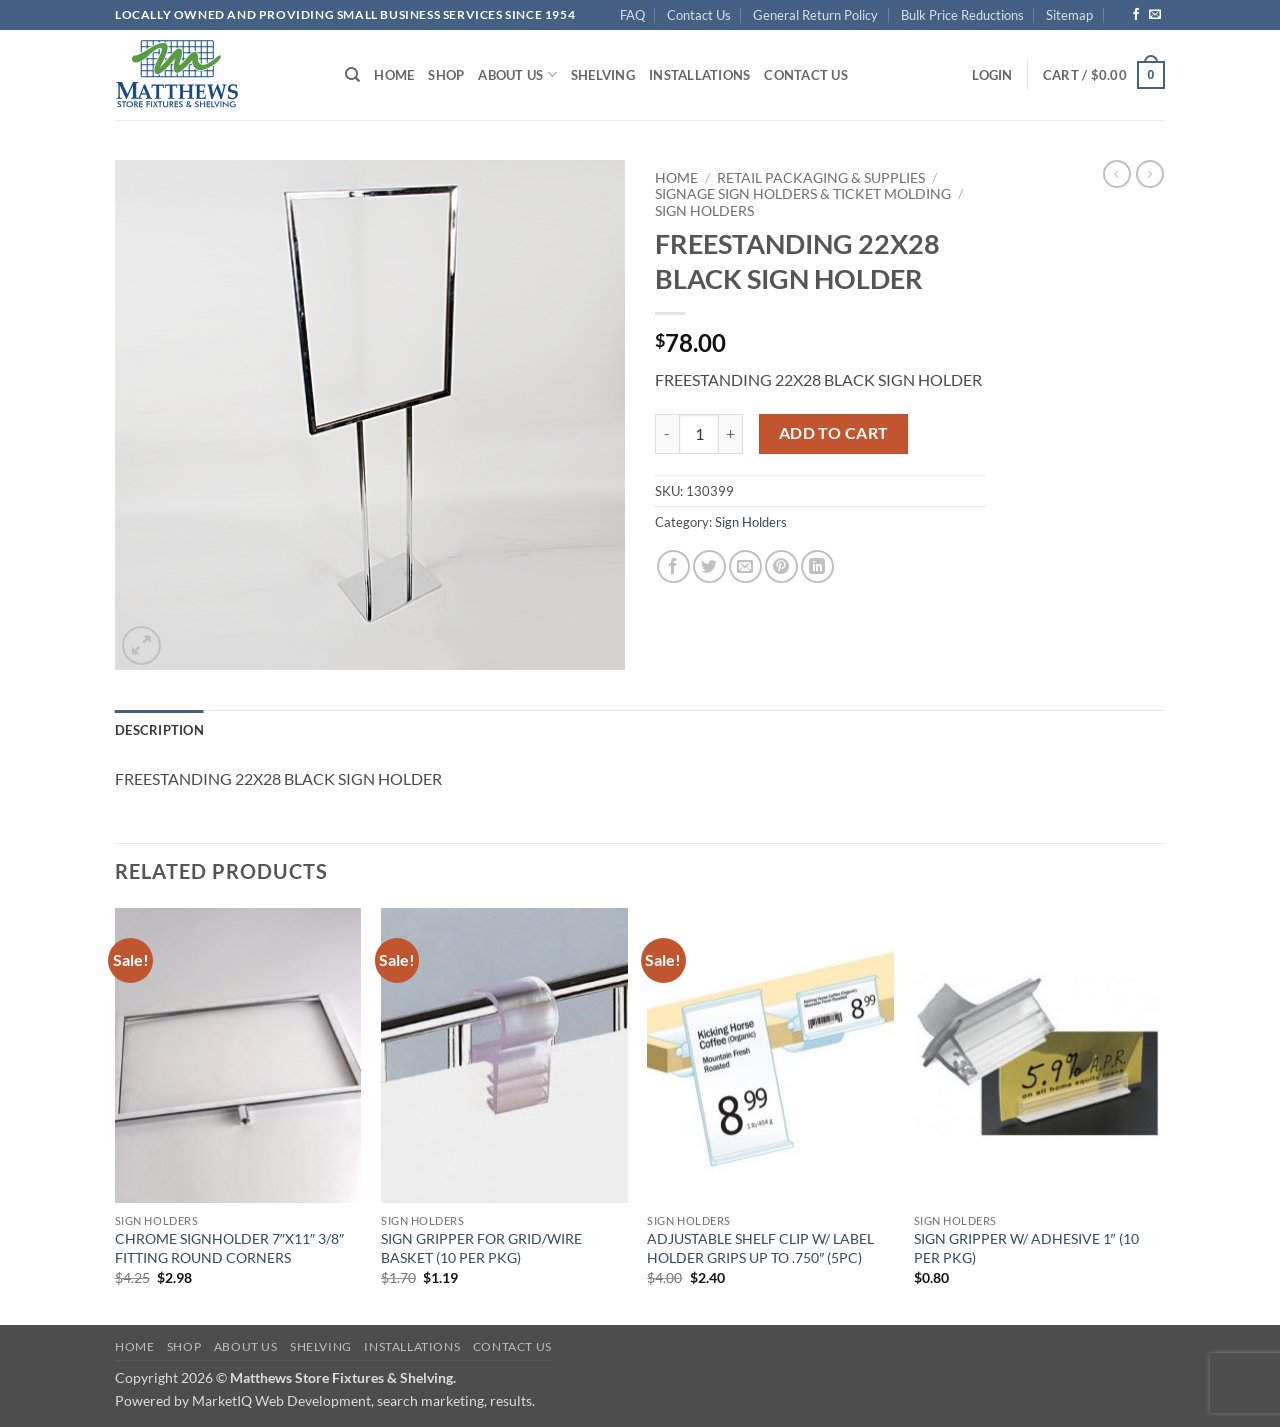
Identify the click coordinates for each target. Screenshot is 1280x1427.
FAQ (632, 15)
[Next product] (1117, 174)
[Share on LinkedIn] (817, 566)
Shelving (603, 75)
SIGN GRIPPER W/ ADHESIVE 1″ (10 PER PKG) (1026, 1248)
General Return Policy (815, 15)
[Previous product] (1150, 174)
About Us (517, 74)
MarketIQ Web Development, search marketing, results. (363, 1400)
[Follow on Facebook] (1136, 15)
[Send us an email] (1155, 15)
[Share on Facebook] (673, 566)
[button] (992, 75)
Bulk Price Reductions (962, 15)
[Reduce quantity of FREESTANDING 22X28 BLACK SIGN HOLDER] (667, 434)
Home (394, 75)
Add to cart (834, 433)
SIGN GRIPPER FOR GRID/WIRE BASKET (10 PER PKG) (481, 1248)
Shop (446, 75)
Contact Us (699, 15)
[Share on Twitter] (709, 566)
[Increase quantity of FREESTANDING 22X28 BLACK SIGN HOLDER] (731, 434)
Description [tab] (159, 730)
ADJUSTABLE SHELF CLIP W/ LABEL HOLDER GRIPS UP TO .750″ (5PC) (760, 1248)
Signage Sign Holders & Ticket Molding (803, 194)
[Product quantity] (699, 434)
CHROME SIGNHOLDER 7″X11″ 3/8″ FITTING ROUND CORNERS (229, 1248)
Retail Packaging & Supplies (821, 178)
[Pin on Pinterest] (781, 566)
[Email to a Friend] (745, 566)
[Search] (352, 75)
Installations (699, 75)
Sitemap (1069, 15)
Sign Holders (704, 211)
